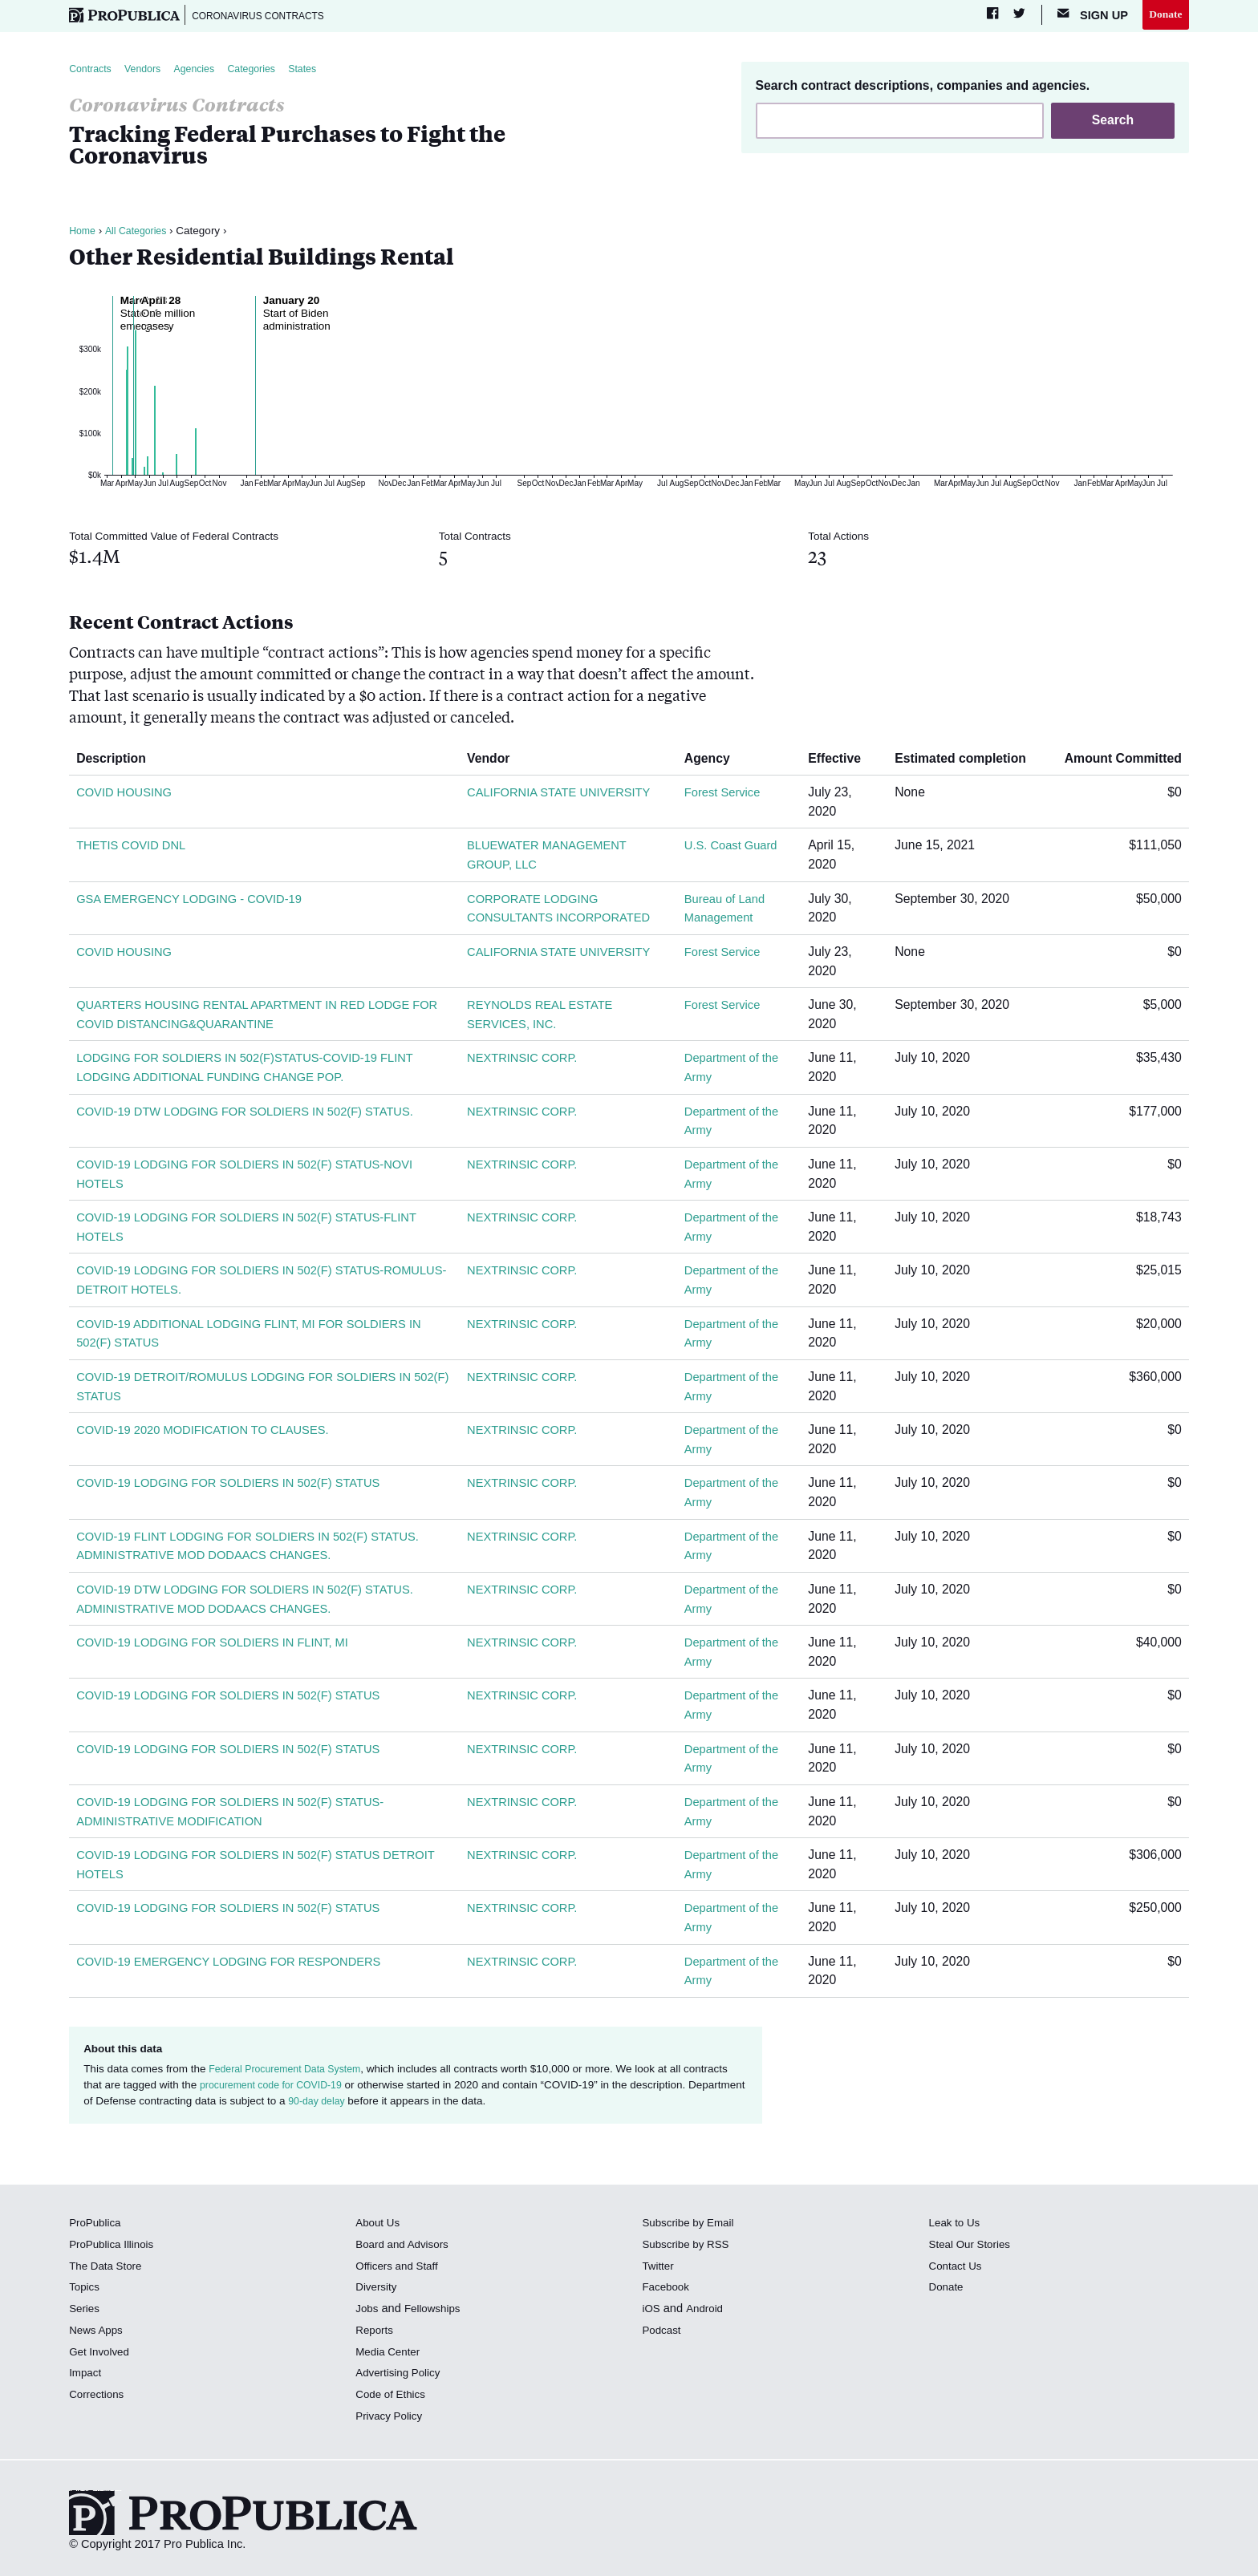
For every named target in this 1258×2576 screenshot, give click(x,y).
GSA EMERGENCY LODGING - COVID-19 (197, 902)
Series (85, 2312)
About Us (379, 2226)
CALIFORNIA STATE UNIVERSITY (563, 796)
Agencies (206, 72)
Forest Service (724, 796)
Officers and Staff (400, 2268)
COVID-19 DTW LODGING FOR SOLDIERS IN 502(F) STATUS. (257, 1114)
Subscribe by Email (692, 2226)
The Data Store (108, 2268)
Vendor (492, 761)
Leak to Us (957, 2226)
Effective (841, 761)
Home (83, 234)
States (325, 72)
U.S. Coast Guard (732, 849)
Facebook (667, 2290)
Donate (1164, 15)
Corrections (99, 2398)
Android (707, 2312)
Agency (712, 761)
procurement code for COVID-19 (277, 2089)
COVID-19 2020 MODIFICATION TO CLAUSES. (211, 1433)
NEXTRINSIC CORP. (524, 1061)
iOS (651, 2312)
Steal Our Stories (973, 2248)
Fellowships (437, 2312)
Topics (85, 2290)
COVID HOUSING (127, 796)
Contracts (92, 72)
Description (117, 761)
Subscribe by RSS (689, 2248)
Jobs (367, 2312)
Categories (269, 72)
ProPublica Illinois (115, 2248)
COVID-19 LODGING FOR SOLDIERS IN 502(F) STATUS (239, 1486)
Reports (375, 2333)
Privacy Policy (391, 2419)
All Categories (140, 234)
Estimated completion (966, 761)
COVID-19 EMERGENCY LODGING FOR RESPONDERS (240, 1964)
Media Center (390, 2354)
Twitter (659, 2268)
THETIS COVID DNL (134, 849)
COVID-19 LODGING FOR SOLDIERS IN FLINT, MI (222, 1646)
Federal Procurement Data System (292, 2072)
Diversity (377, 2290)
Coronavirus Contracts (270, 16)
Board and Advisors (406, 2248)
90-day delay (379, 2105)
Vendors (150, 72)
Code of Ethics (393, 2398)
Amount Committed (1117, 761)
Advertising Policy (401, 2376)
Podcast (663, 2333)
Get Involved (102, 2354)
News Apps (98, 2333)
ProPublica (97, 2226)
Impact (86, 2376)
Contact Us (958, 2268)
